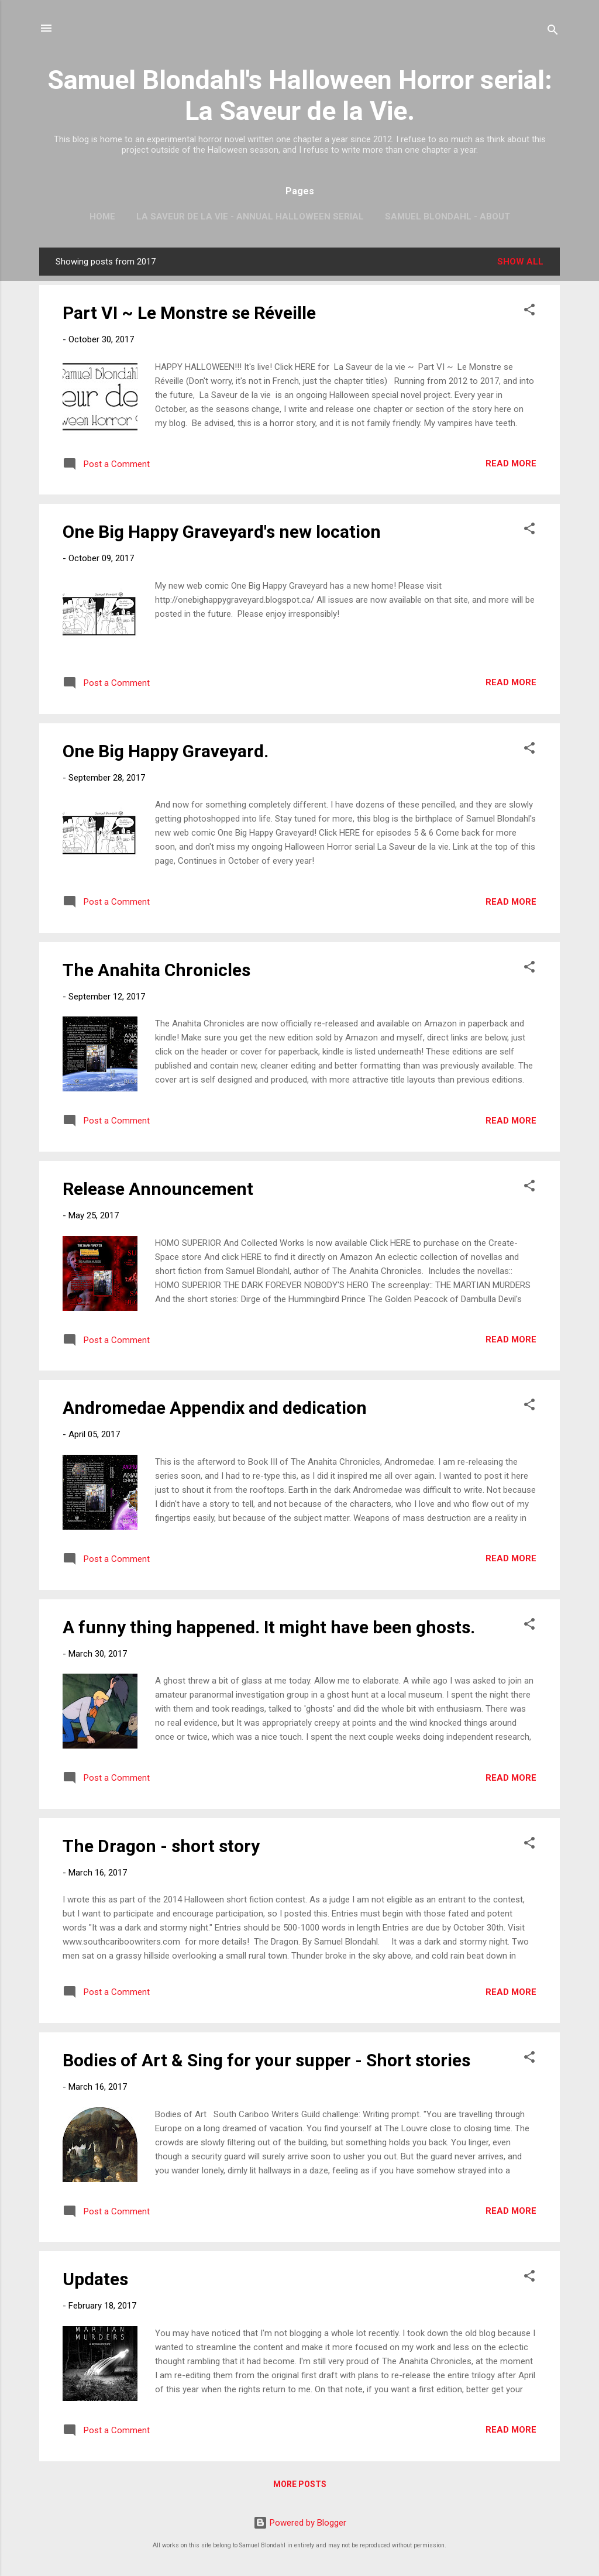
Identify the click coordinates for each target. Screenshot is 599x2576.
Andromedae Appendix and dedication (215, 1407)
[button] (529, 312)
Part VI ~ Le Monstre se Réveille (189, 313)
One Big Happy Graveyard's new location (222, 531)
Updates (95, 2279)
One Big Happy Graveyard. (165, 751)
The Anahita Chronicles (156, 970)
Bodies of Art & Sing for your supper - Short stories (266, 2060)
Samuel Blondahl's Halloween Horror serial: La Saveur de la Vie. (299, 95)
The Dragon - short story (161, 1846)
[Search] (553, 32)
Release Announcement (158, 1189)
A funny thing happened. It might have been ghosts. (269, 1627)
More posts (299, 2484)
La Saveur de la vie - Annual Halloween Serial (250, 216)
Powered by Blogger (299, 2522)
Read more (511, 463)
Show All (520, 261)
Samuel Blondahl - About (447, 216)
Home (102, 216)
